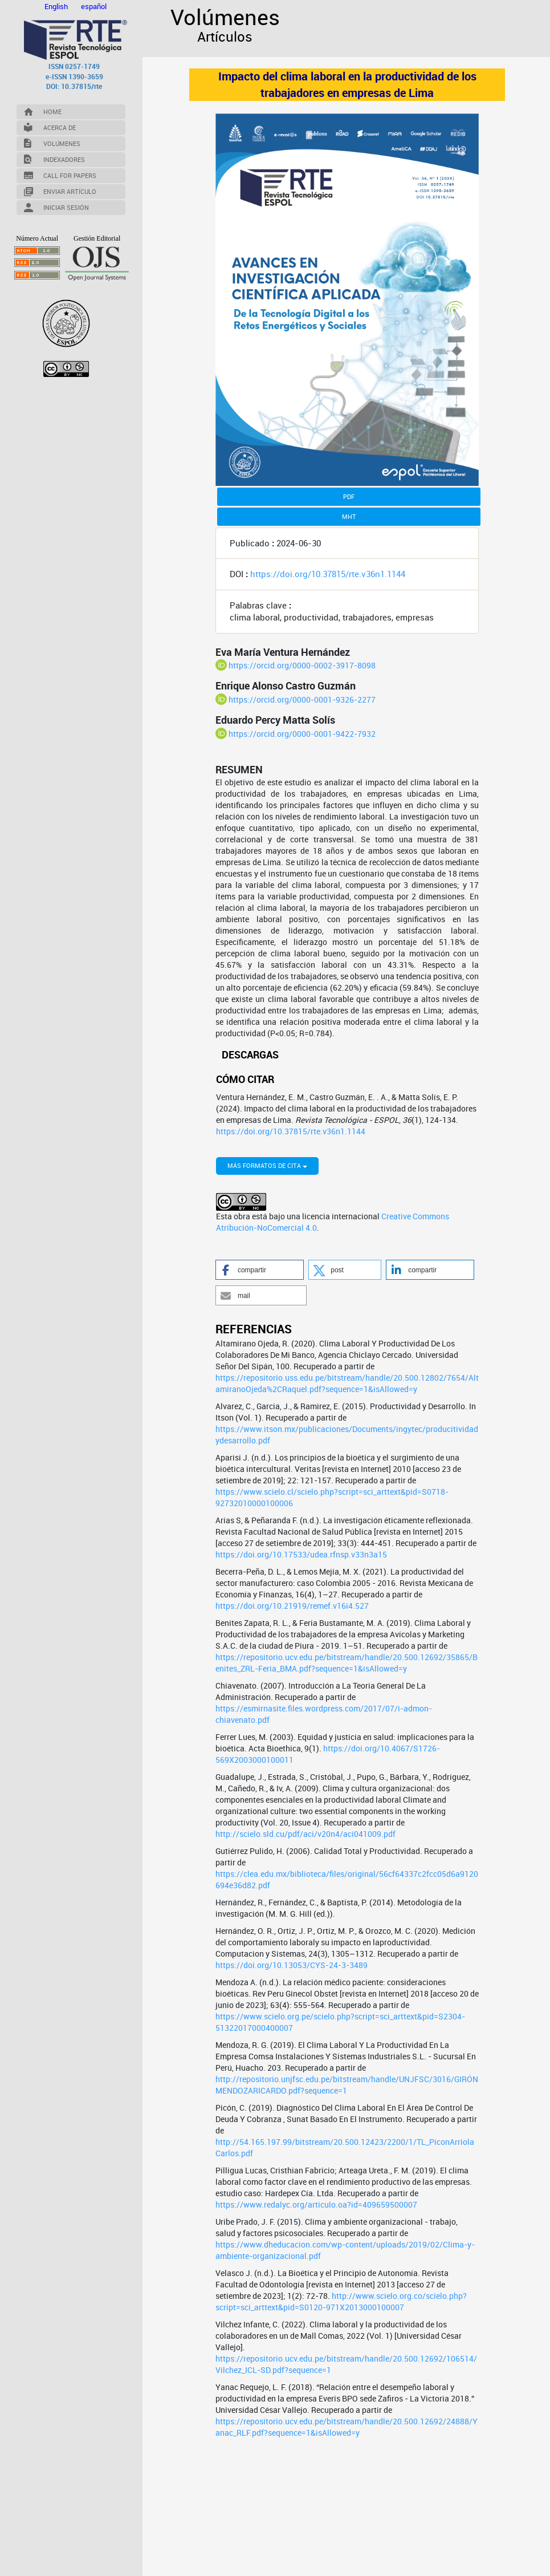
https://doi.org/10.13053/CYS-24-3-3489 (291, 2096)
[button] (259, 1401)
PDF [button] (349, 496)
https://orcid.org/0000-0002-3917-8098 (302, 665)
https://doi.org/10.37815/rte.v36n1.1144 (327, 573)
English (57, 6)
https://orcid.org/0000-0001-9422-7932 (302, 733)
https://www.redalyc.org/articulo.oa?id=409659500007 (316, 2336)
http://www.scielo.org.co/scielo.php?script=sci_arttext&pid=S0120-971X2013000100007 (341, 2433)
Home (52, 111)
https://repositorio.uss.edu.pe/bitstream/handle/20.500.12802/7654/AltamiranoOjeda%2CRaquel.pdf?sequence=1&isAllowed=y (347, 1515)
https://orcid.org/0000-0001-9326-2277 (302, 699)
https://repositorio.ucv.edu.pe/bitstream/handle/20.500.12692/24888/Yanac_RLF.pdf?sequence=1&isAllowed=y (346, 2558)
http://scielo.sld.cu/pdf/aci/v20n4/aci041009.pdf (305, 1965)
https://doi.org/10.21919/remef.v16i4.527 (292, 1737)
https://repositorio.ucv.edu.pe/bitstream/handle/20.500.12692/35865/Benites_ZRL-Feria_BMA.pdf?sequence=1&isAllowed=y (346, 1794)
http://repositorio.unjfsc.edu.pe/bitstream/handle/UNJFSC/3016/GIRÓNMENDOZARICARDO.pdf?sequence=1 (346, 2216)
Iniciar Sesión (66, 207)
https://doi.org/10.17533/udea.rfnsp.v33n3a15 (301, 1686)
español (94, 6)
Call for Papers (69, 175)
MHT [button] (349, 516)
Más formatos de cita (267, 1297)
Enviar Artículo (69, 191)
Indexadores (64, 159)
